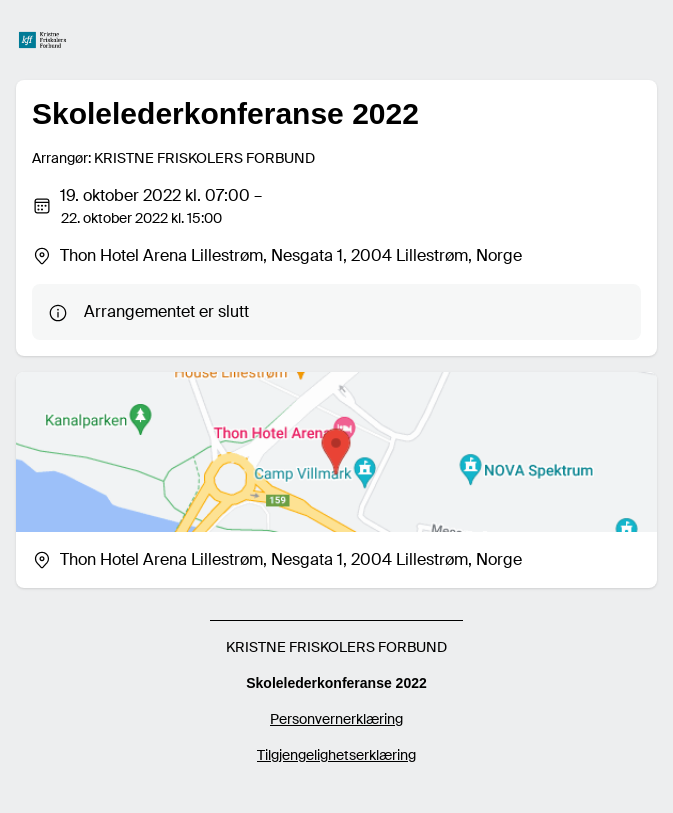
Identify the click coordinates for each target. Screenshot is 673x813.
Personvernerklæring (336, 719)
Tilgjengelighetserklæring (336, 755)
